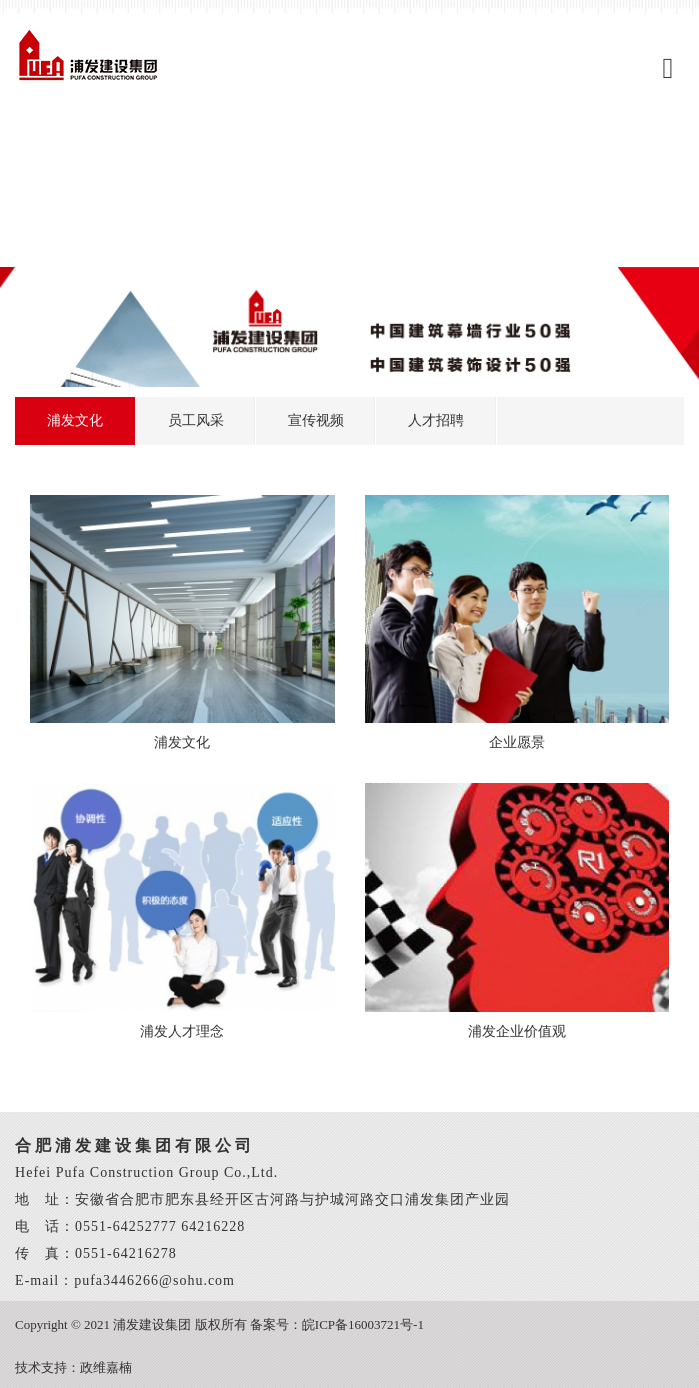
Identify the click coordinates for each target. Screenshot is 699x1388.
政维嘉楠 (106, 1367)
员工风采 (196, 420)
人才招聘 (436, 420)
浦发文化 (75, 420)
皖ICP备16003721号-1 (363, 1324)
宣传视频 (316, 420)
